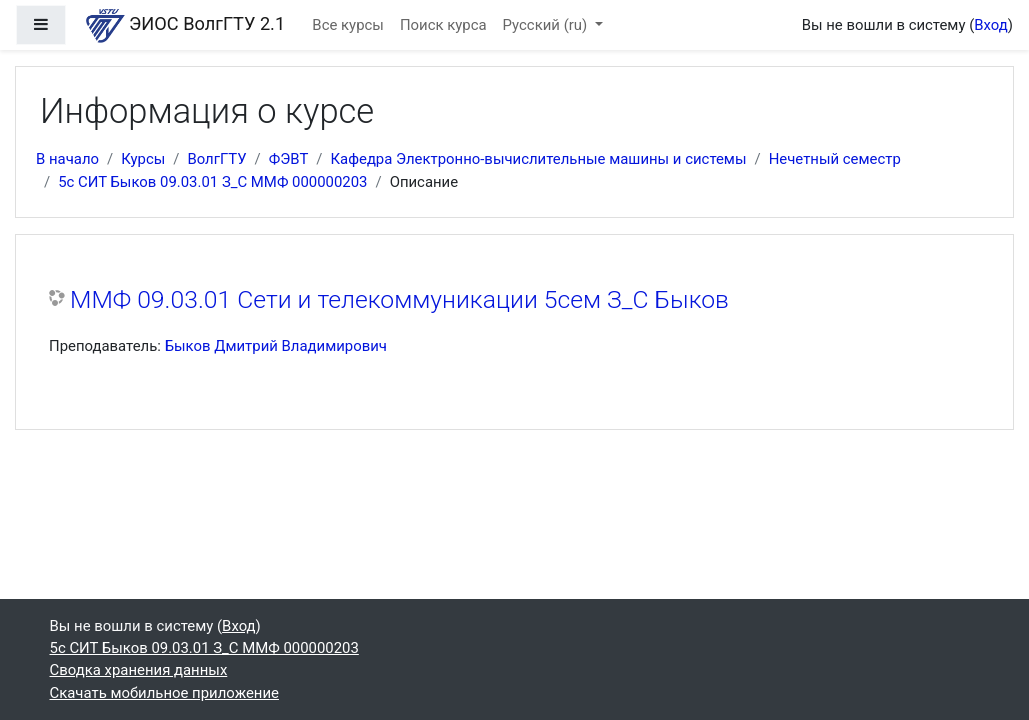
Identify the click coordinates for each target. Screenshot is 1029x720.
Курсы (143, 159)
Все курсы (348, 25)
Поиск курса (443, 25)
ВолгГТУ (216, 159)
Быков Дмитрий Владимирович (276, 346)
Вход (991, 25)
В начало (67, 159)
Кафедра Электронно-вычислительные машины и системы (538, 159)
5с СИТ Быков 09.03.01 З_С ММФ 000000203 (212, 182)
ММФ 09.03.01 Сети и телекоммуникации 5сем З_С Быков (399, 299)
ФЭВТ (289, 159)
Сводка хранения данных (139, 670)
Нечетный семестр (835, 159)
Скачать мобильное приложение (164, 693)
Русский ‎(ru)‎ (547, 25)
